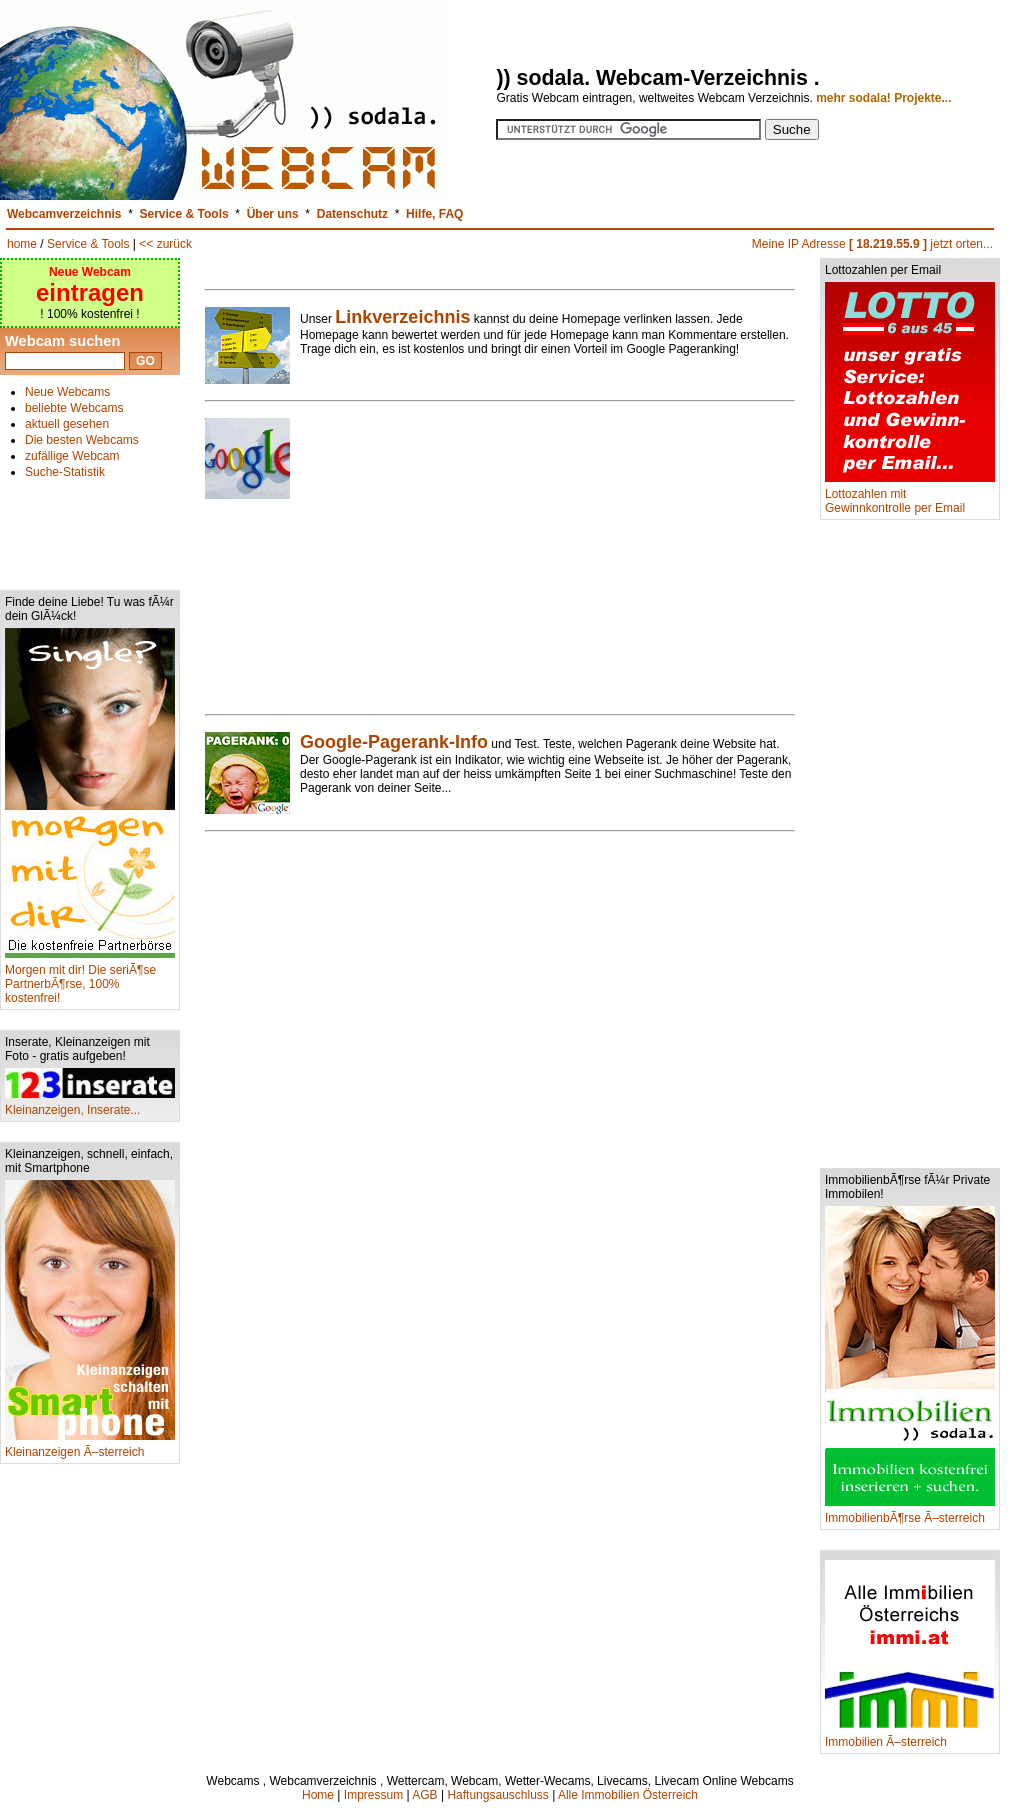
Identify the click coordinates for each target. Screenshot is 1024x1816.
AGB (424, 1795)
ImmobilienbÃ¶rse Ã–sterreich (910, 1512)
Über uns (273, 214)
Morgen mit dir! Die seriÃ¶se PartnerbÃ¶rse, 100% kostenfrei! (90, 978)
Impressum (373, 1795)
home (22, 244)
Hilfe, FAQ (434, 214)
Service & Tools (184, 214)
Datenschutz (352, 214)
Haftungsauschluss (497, 1795)
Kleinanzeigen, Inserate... (90, 1104)
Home (318, 1795)
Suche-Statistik (65, 472)
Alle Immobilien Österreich (628, 1795)
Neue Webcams (67, 392)
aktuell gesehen (67, 424)
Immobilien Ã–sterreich (910, 1736)
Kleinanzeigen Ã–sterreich (90, 1446)
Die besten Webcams (82, 440)
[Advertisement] (90, 526)
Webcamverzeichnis (64, 214)
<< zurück (165, 244)
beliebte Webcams (74, 408)
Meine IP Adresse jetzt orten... (872, 244)
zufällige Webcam (72, 456)
